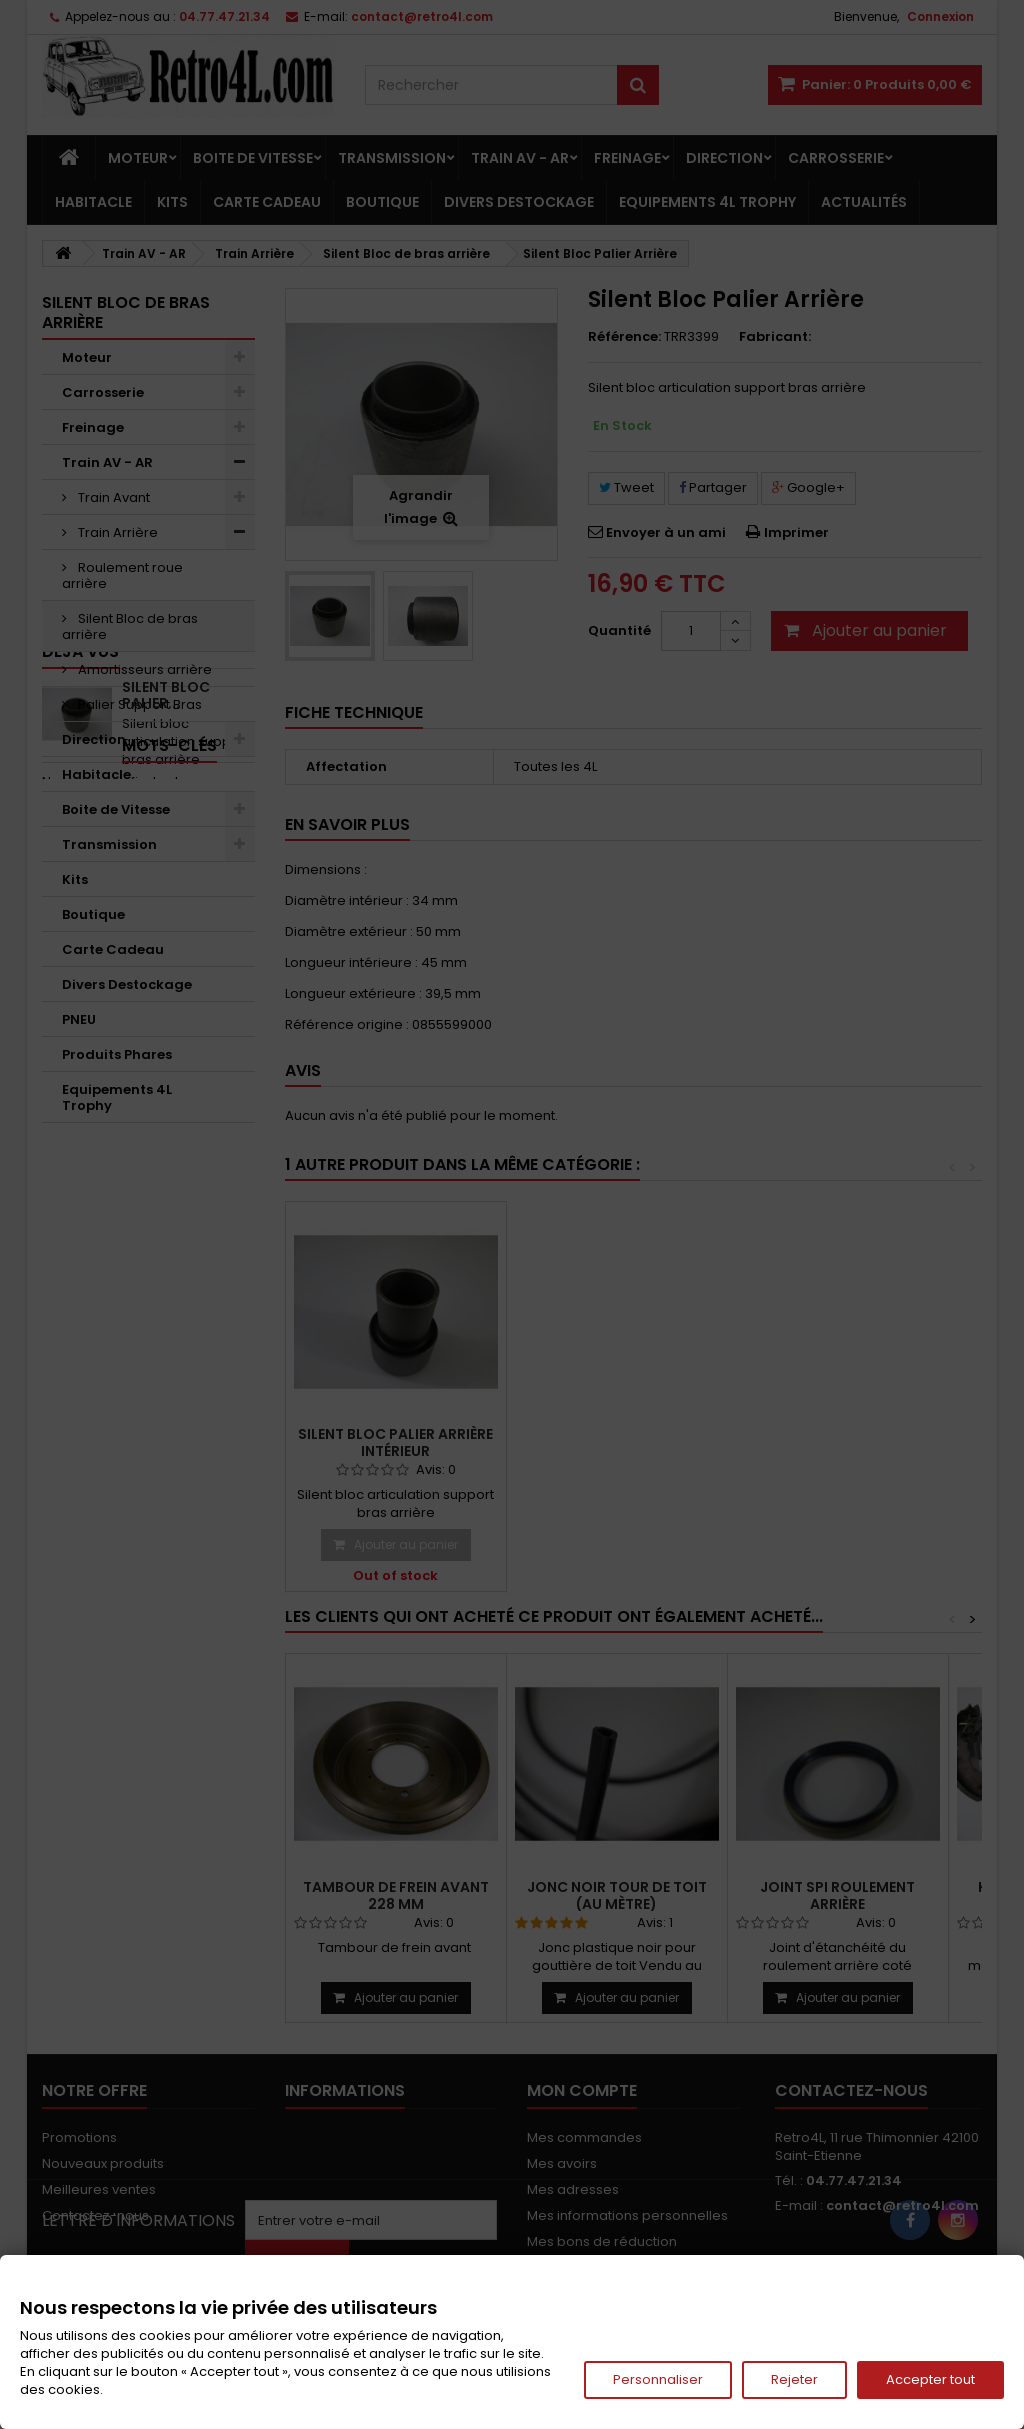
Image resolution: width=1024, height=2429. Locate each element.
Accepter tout (930, 2379)
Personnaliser (658, 2379)
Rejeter (794, 2379)
